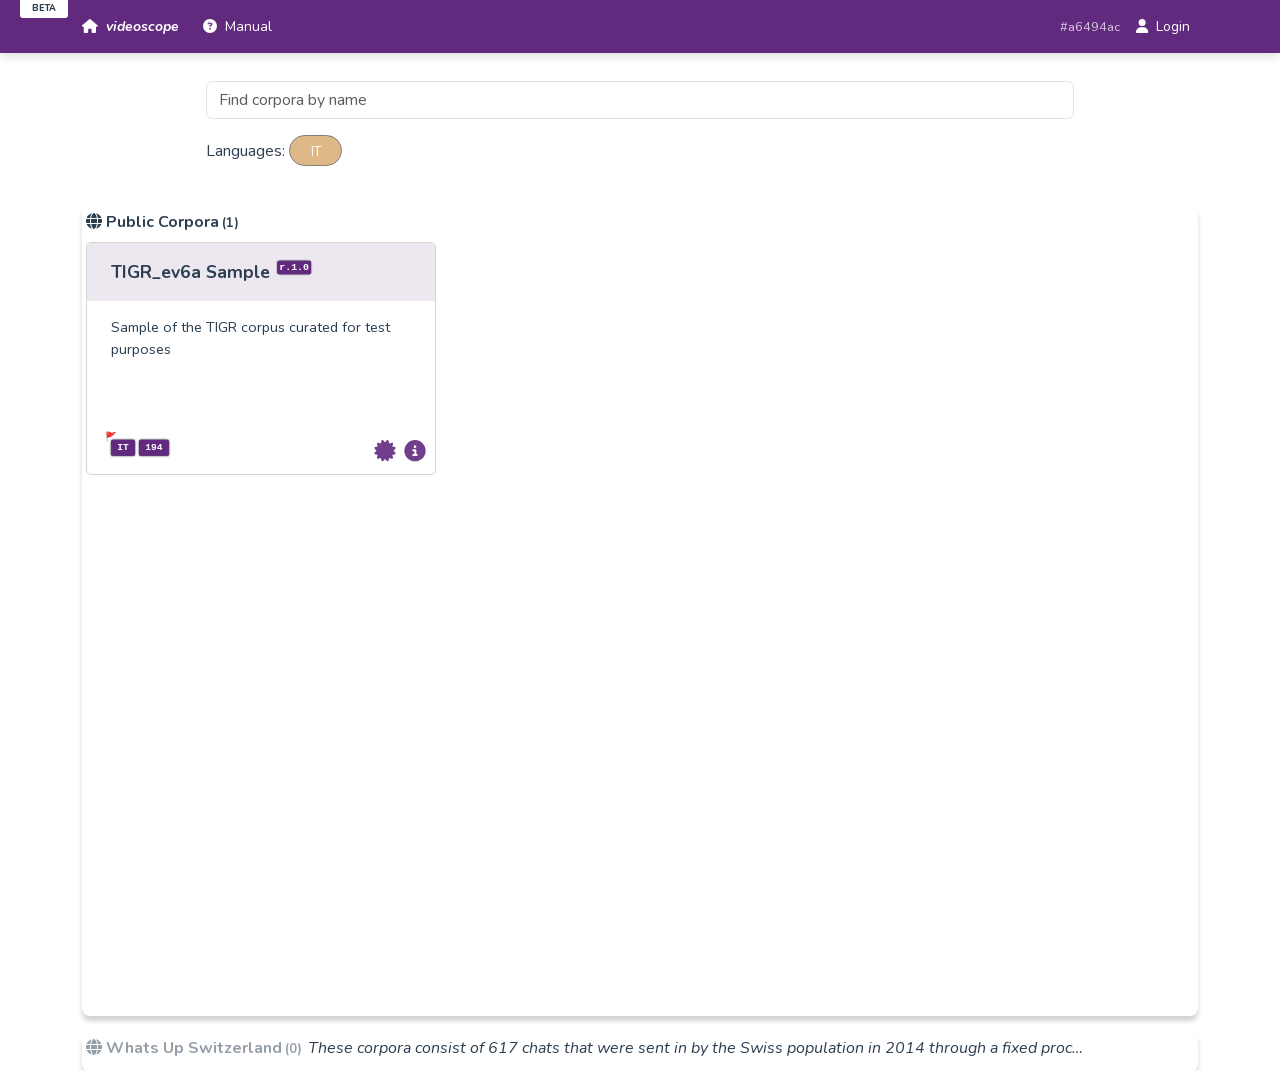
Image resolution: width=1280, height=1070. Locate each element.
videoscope (130, 26)
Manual (237, 26)
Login (1163, 26)
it (316, 150)
